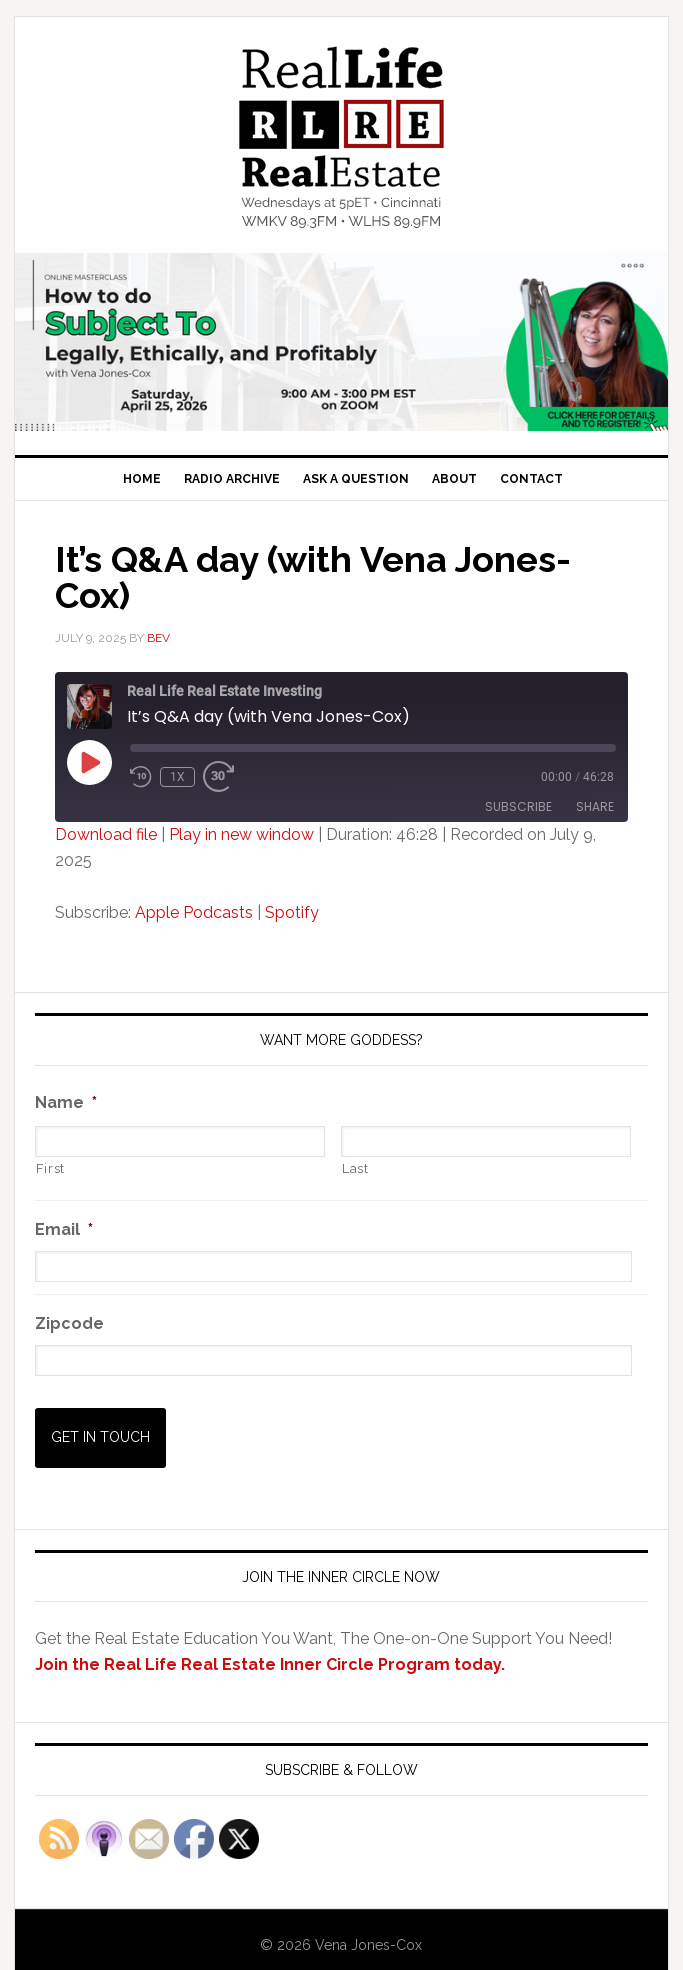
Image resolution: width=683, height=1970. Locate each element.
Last (355, 1168)
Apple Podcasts (194, 912)
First (50, 1168)
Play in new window (241, 834)
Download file (106, 834)
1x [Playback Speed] (177, 777)
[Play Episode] (89, 762)
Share (595, 806)
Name (66, 1102)
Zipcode (69, 1323)
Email (64, 1229)
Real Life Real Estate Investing (342, 137)
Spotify (292, 912)
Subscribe (518, 806)
